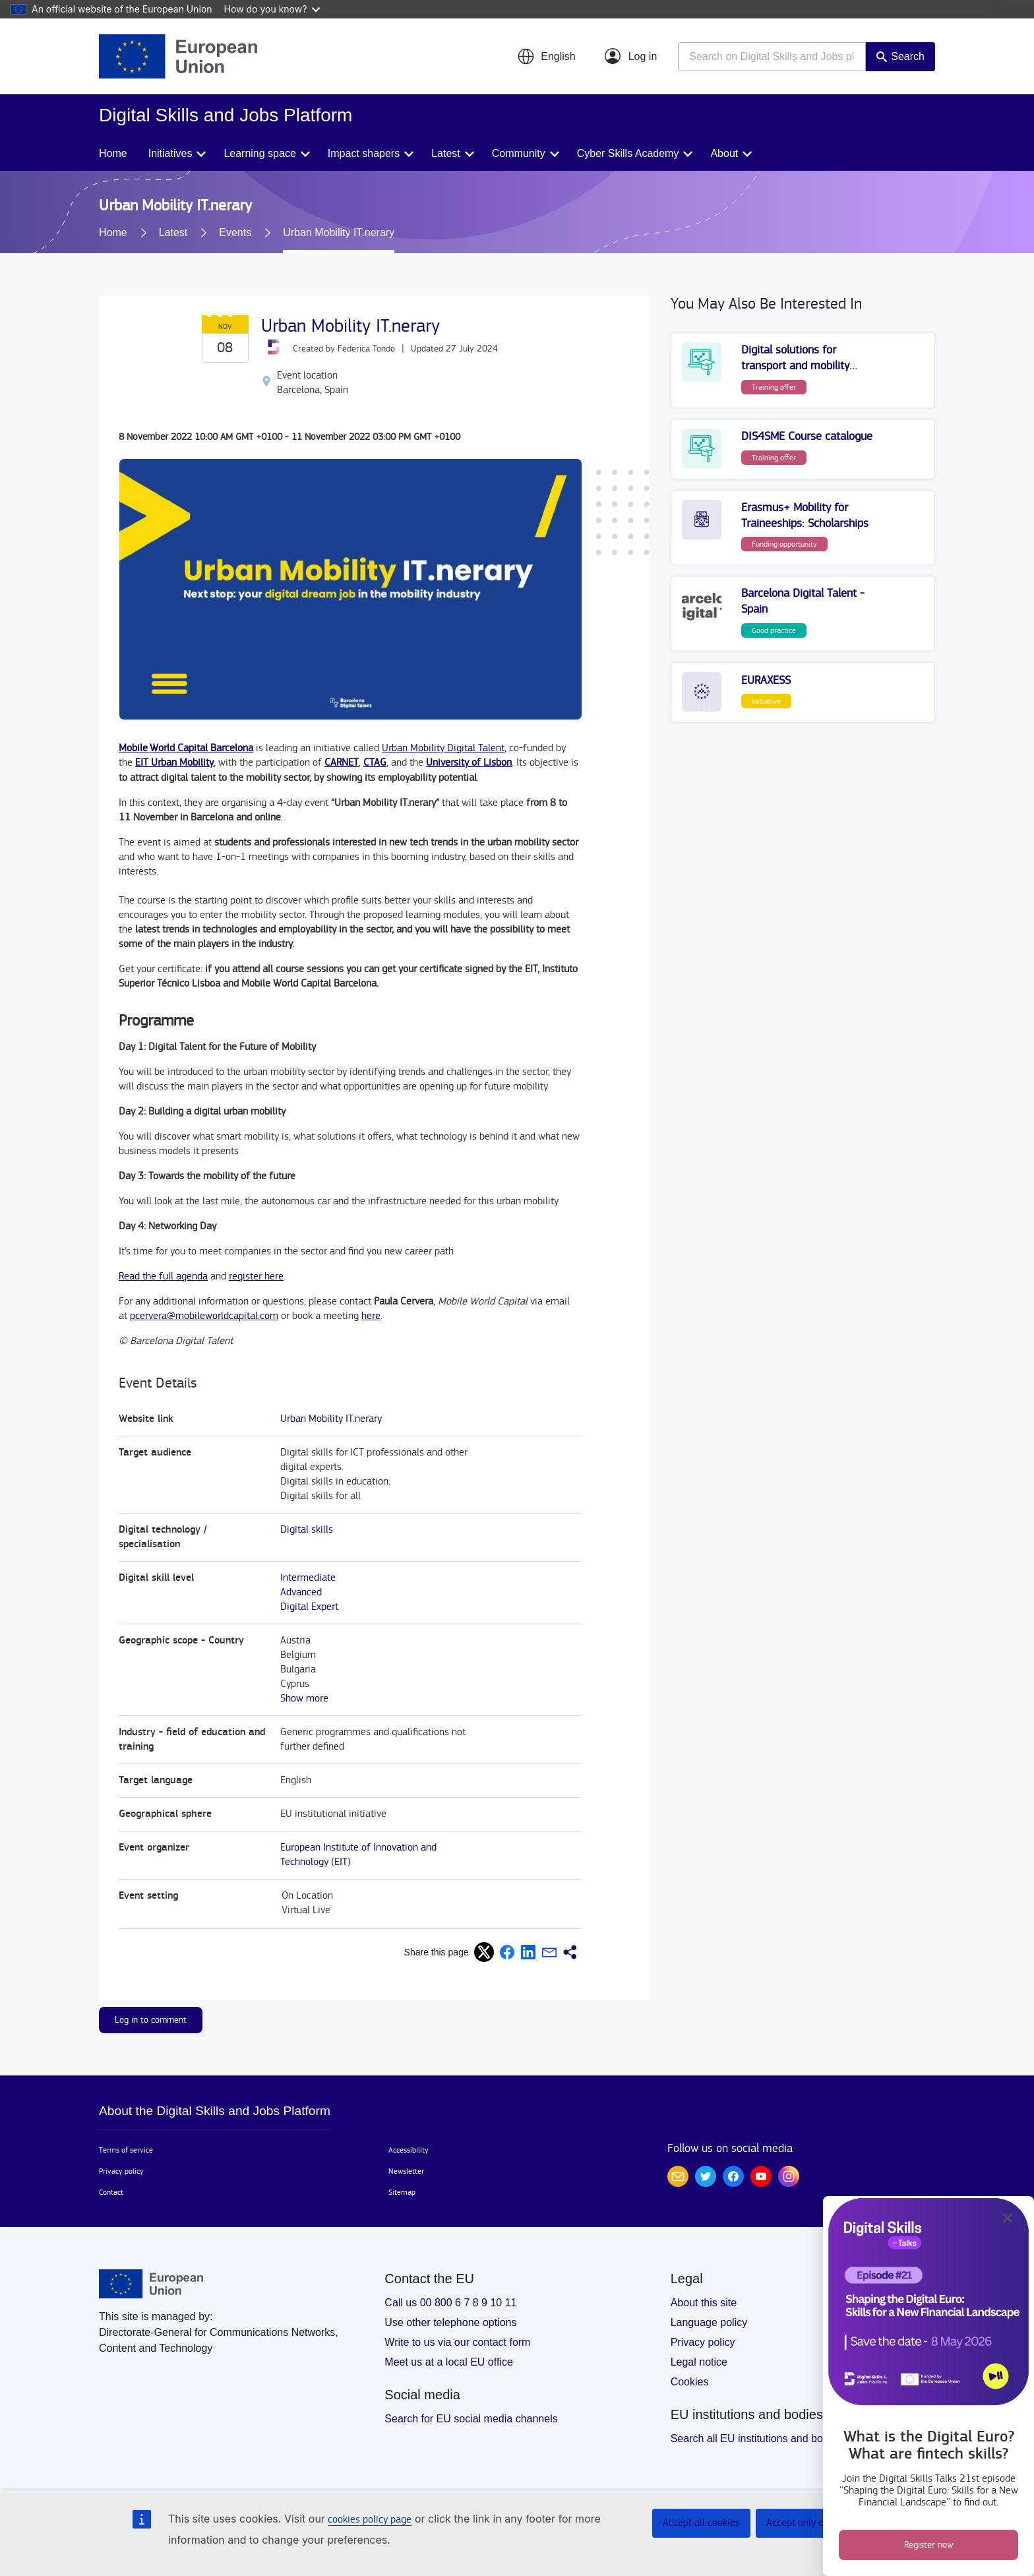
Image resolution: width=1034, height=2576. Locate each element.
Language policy (709, 2322)
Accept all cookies (701, 2523)
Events (235, 232)
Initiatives (170, 153)
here (370, 1316)
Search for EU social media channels (470, 2418)
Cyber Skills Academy (628, 153)
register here (256, 1276)
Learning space (259, 153)
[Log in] (631, 56)
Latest (445, 153)
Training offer (774, 387)
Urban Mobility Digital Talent (443, 748)
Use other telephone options (450, 2322)
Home (113, 153)
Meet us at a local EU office (448, 2362)
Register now (929, 2545)
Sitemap (401, 2192)
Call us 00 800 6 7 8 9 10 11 (450, 2302)
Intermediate (308, 1578)
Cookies (690, 2381)
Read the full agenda (163, 1276)
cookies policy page (369, 2519)
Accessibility (408, 2150)
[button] (546, 56)
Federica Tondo (366, 349)
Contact (111, 2192)
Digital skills (306, 1529)
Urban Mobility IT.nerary (331, 1419)
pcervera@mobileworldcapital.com (204, 1316)
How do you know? (272, 9)
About (724, 153)
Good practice (774, 630)
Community (518, 153)
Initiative (766, 701)
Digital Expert (309, 1607)
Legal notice (699, 2362)
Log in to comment (151, 2020)
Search (908, 56)
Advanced (301, 1592)
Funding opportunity (784, 544)
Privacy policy (121, 2171)
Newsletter (406, 2171)
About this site (704, 2302)
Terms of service (126, 2150)
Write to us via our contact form (457, 2342)
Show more (304, 1698)
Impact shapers (364, 153)
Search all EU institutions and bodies (757, 2438)
